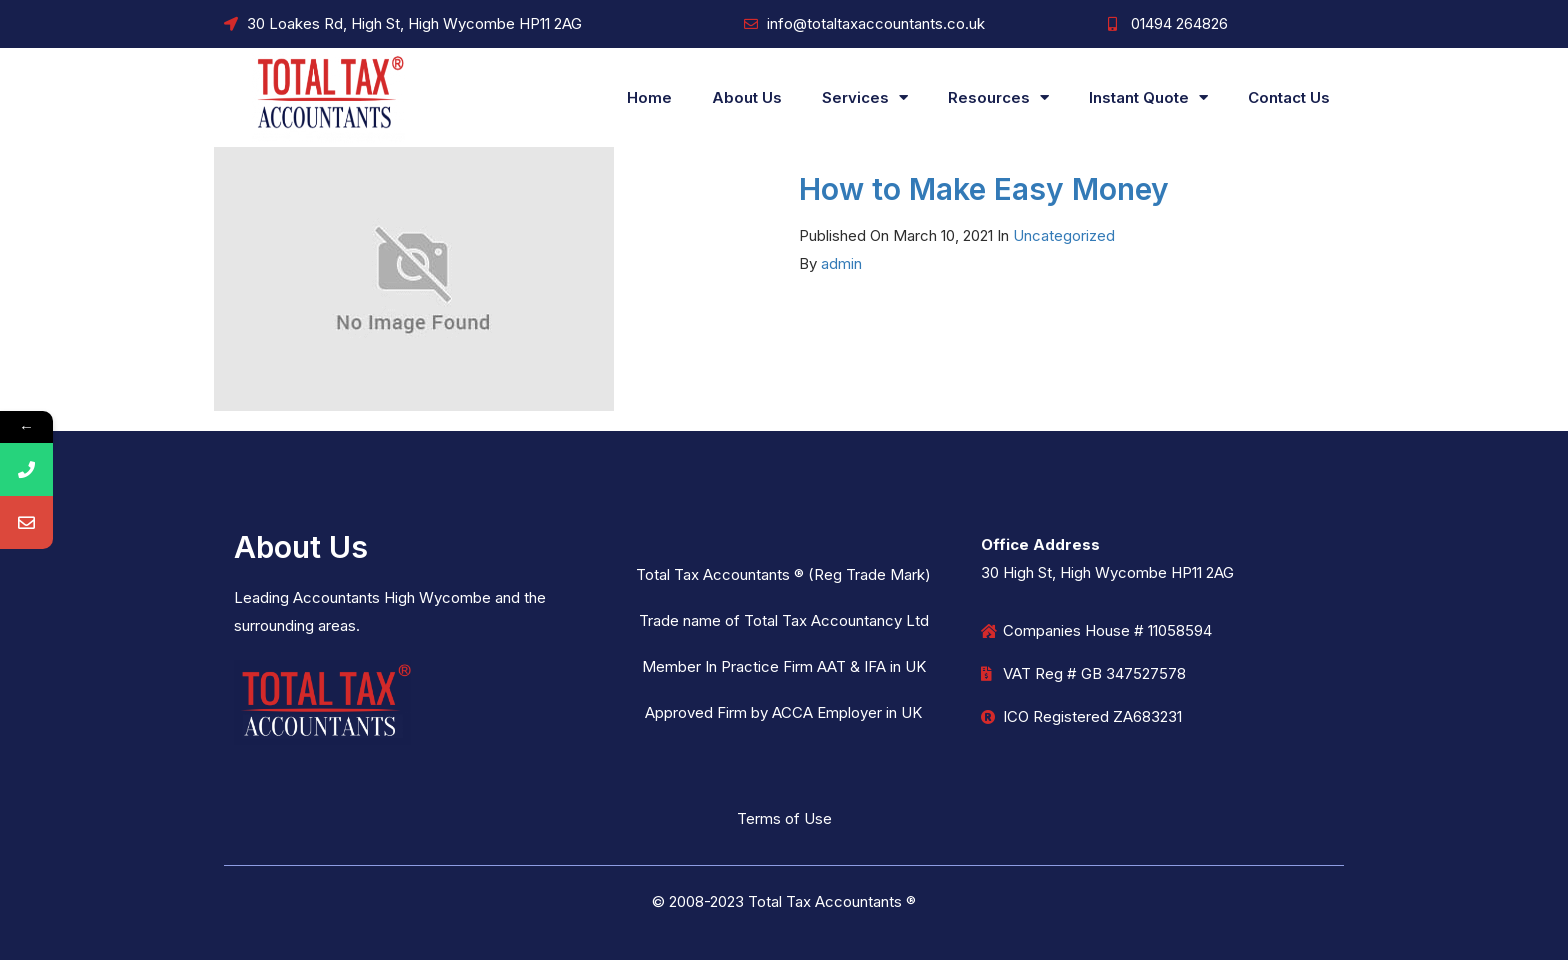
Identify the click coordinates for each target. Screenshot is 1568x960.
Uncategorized (1064, 235)
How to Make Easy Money (984, 189)
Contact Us (1289, 97)
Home (649, 97)
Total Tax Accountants (825, 901)
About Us (747, 97)
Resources (998, 97)
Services (865, 97)
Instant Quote (1148, 97)
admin (841, 263)
